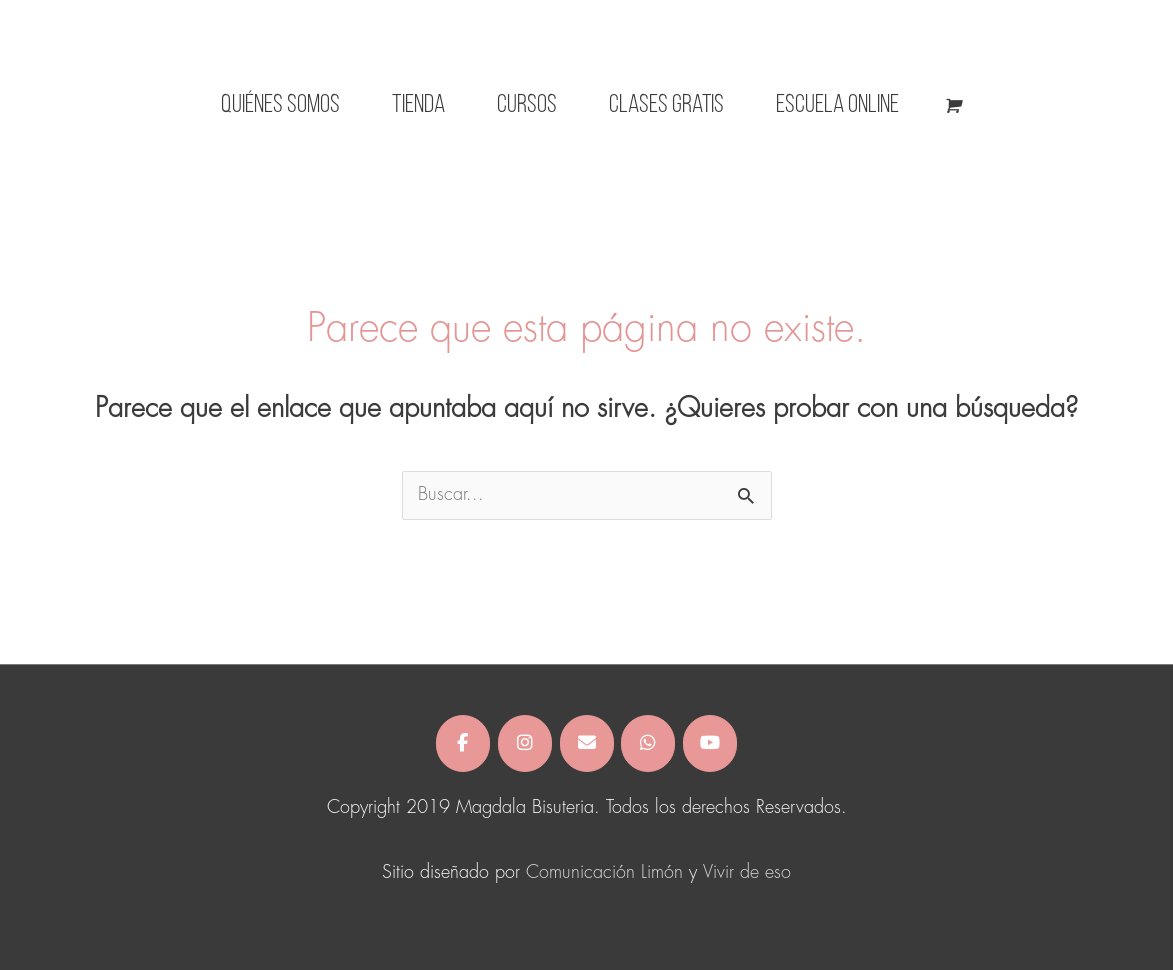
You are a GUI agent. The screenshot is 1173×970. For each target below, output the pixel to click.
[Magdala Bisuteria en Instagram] (525, 743)
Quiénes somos (280, 105)
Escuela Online (837, 105)
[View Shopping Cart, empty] (951, 106)
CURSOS (527, 105)
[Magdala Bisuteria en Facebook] (463, 743)
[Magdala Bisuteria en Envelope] (587, 743)
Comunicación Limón (604, 873)
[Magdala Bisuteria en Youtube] (710, 743)
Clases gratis (666, 105)
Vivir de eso (747, 873)
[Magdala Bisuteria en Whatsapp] (648, 743)
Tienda (418, 105)
